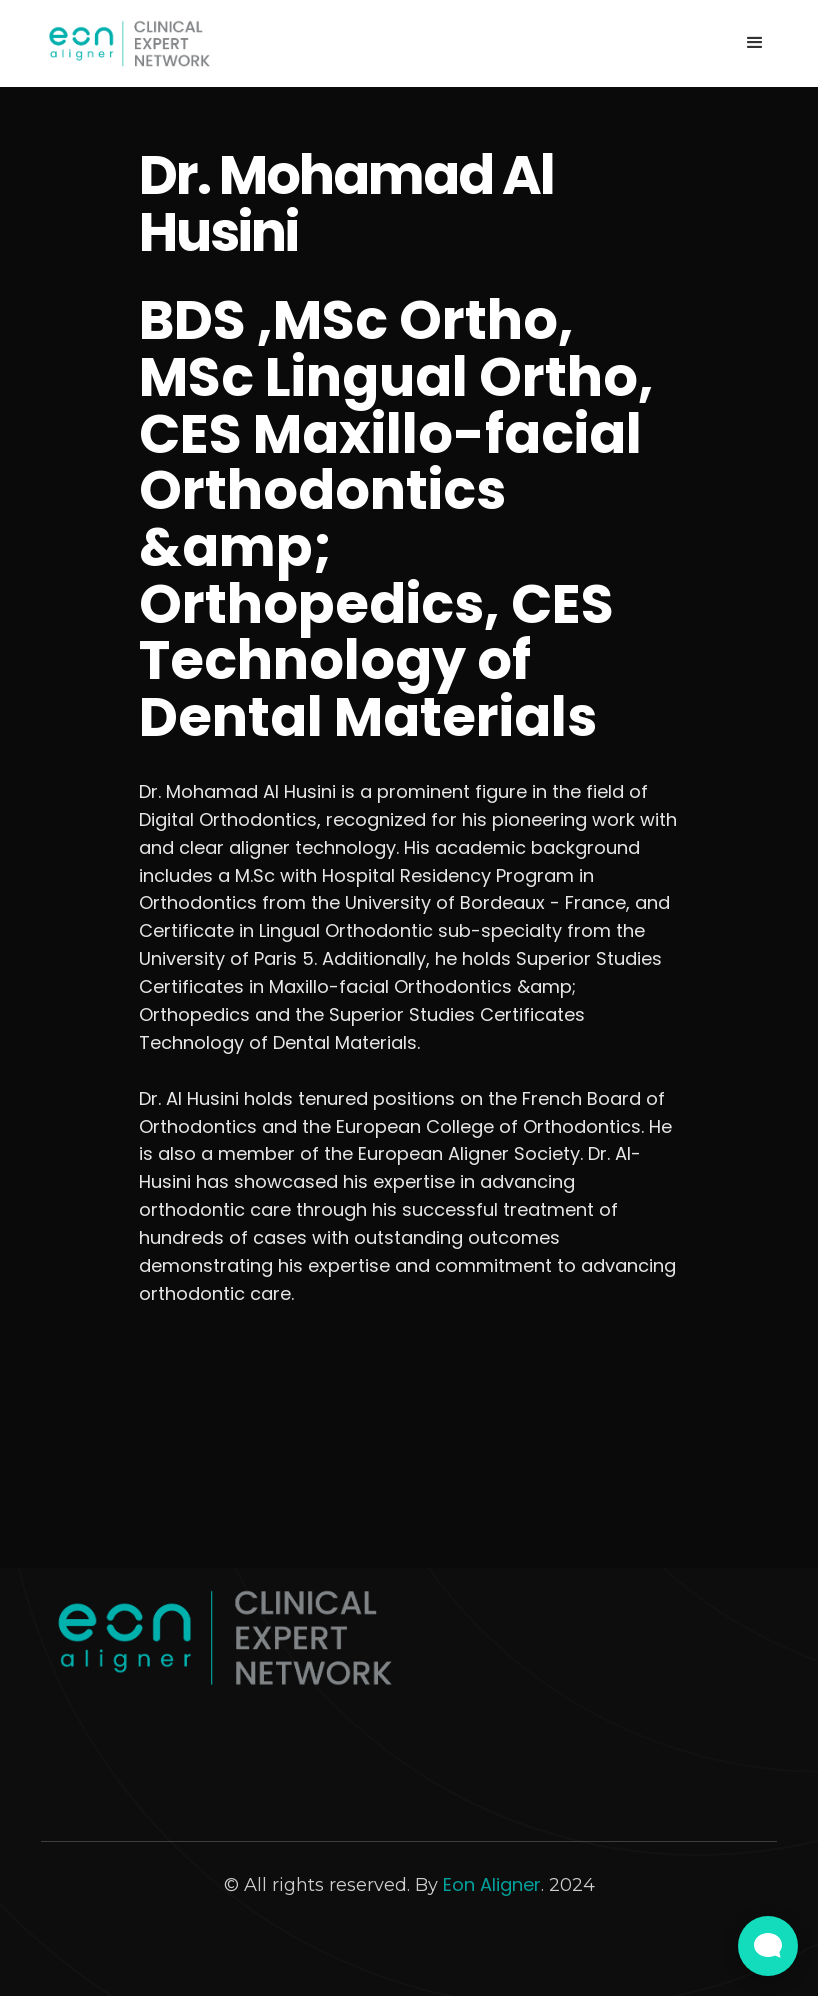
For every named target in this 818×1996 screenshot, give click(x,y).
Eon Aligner (492, 1884)
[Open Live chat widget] (768, 1946)
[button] (755, 43)
